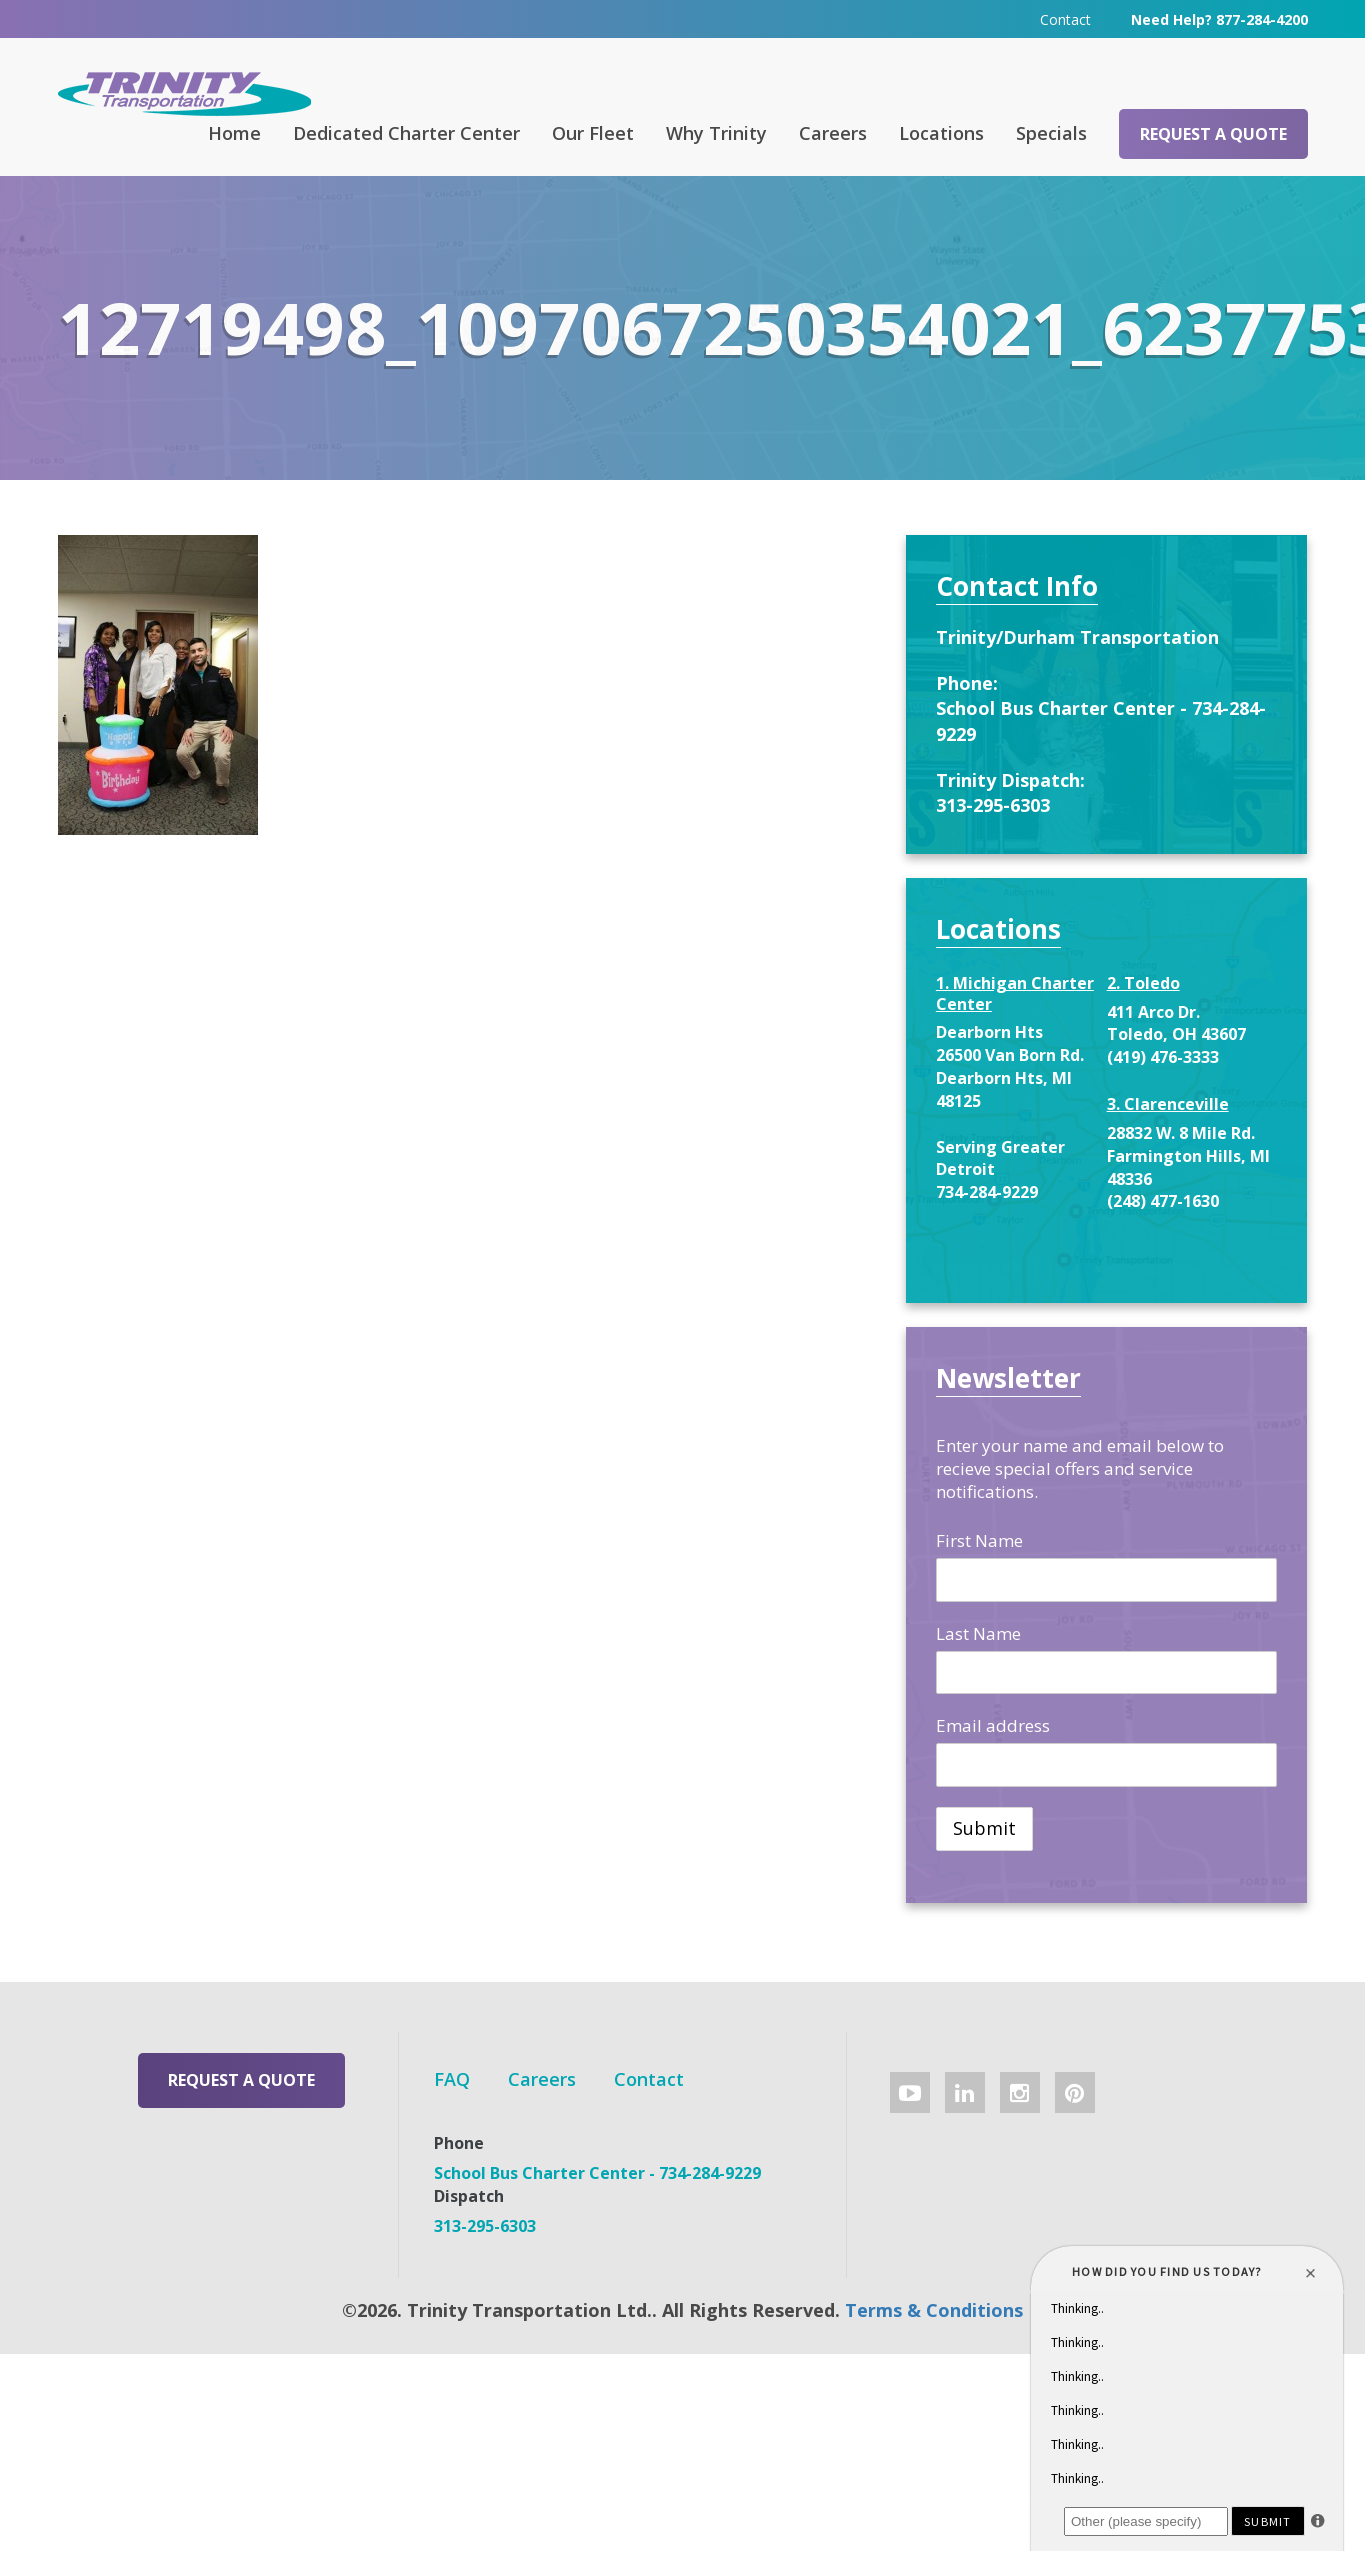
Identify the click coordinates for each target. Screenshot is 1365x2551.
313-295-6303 (993, 805)
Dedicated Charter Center (406, 133)
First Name (979, 1540)
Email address (993, 1725)
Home (234, 133)
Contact (1065, 19)
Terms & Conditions (934, 2310)
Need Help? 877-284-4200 (1219, 19)
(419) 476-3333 (1163, 1057)
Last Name (978, 1633)
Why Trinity (716, 133)
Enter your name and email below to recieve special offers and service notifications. (1080, 1468)
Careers (833, 133)
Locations (941, 133)
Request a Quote (1213, 134)
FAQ (452, 2079)
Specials (1051, 133)
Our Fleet (593, 133)
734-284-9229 (987, 1192)
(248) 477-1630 (1163, 1201)
